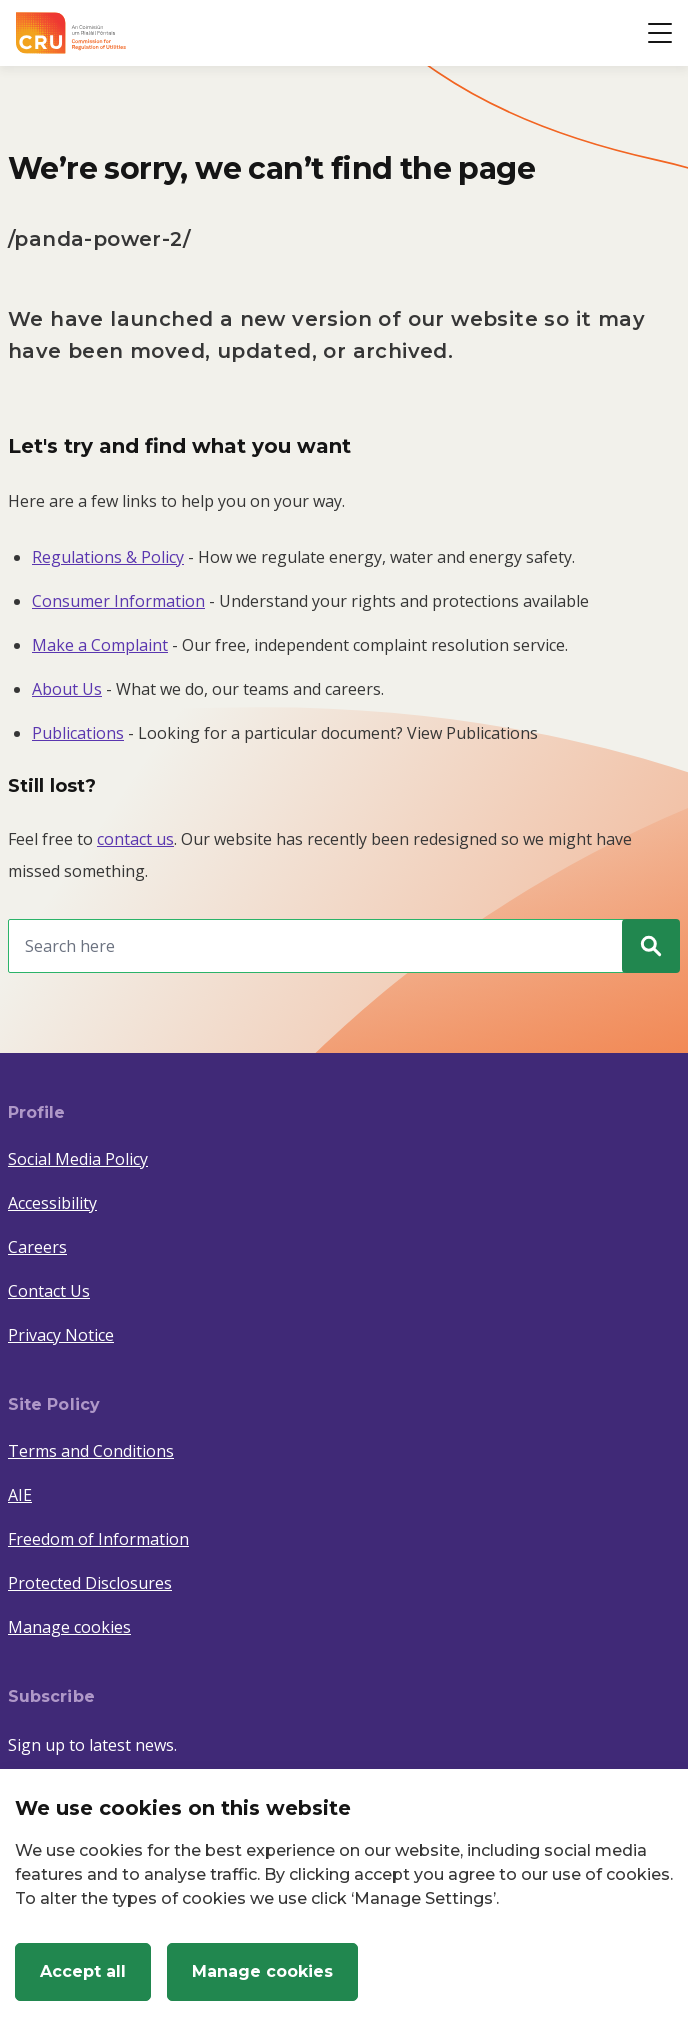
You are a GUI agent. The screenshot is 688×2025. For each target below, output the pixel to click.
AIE (20, 1495)
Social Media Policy (78, 1159)
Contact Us (49, 1291)
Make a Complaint (100, 645)
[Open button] (660, 33)
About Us (67, 689)
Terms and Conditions (91, 1451)
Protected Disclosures (90, 1583)
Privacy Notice (61, 1335)
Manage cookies (69, 1627)
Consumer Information (118, 601)
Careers (37, 1247)
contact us (135, 839)
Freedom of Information (98, 1539)
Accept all (83, 1971)
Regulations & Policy (108, 557)
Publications (78, 733)
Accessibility (52, 1203)
